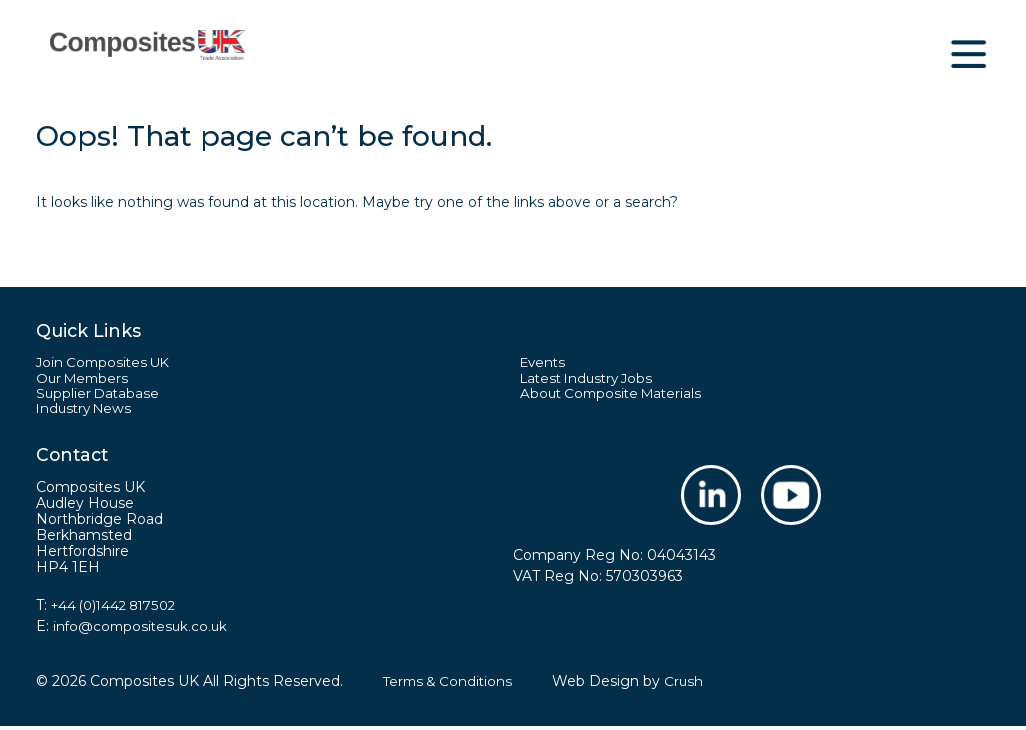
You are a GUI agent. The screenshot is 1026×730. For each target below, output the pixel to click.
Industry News (87, 412)
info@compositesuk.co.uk (143, 630)
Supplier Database (99, 396)
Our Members (85, 380)
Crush (690, 685)
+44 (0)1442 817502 (119, 609)
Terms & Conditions (450, 685)
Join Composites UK (106, 363)
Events (544, 363)
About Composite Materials (615, 396)
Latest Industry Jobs (591, 380)
